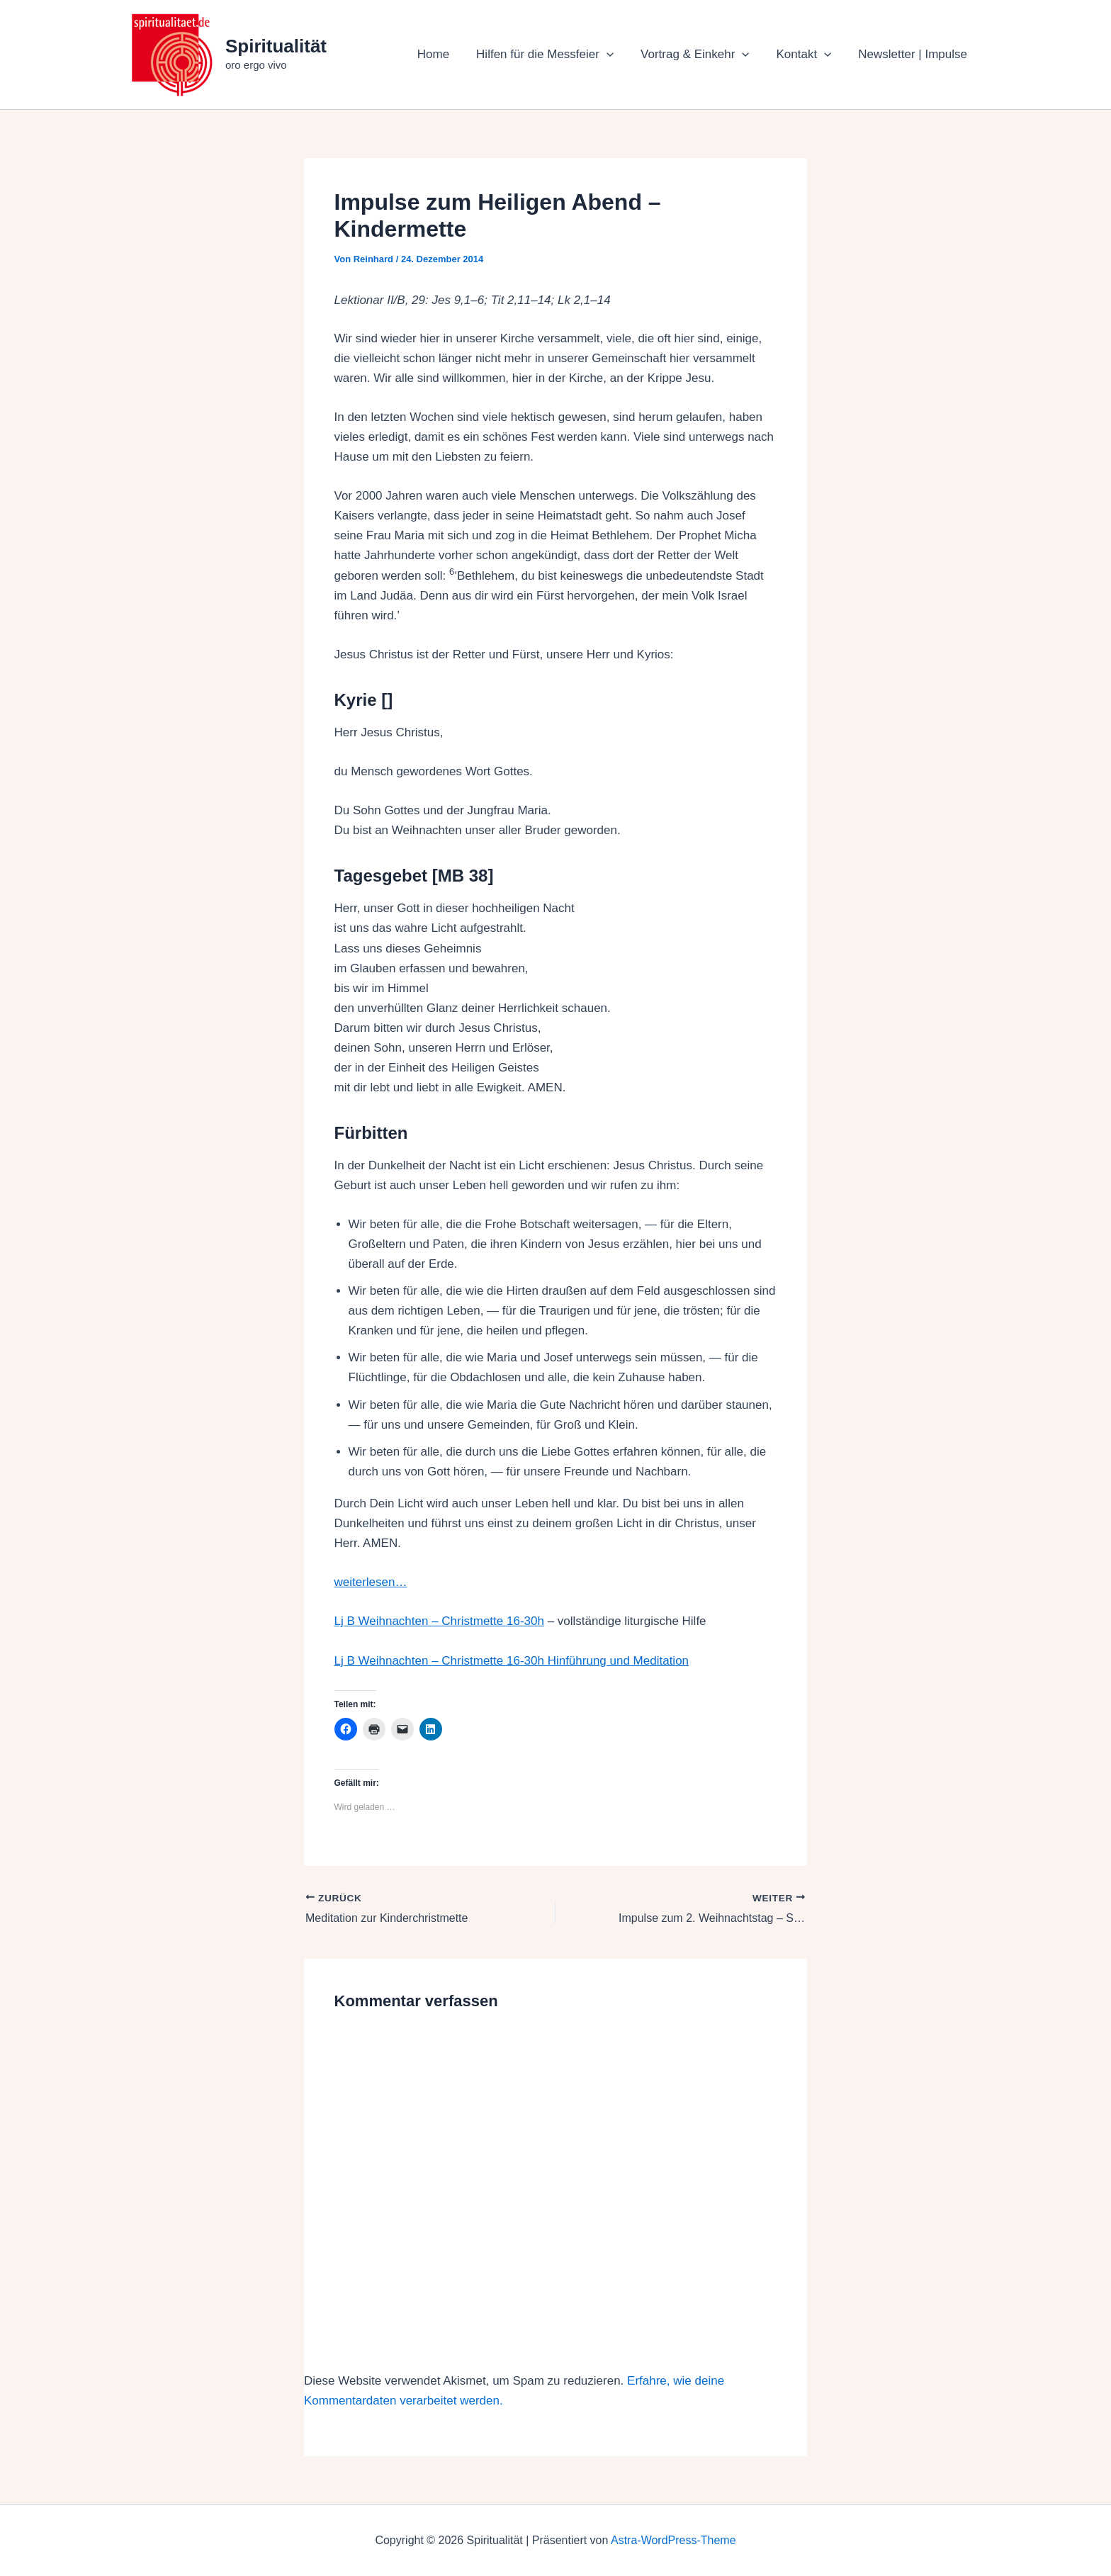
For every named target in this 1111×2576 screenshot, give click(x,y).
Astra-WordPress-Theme (673, 2540)
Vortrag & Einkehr (702, 54)
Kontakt (807, 54)
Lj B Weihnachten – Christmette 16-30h (439, 1621)
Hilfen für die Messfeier (555, 54)
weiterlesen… (370, 1582)
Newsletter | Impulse (914, 54)
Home (446, 54)
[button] (616, 54)
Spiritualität (276, 46)
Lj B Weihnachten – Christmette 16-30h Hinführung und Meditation (511, 1660)
